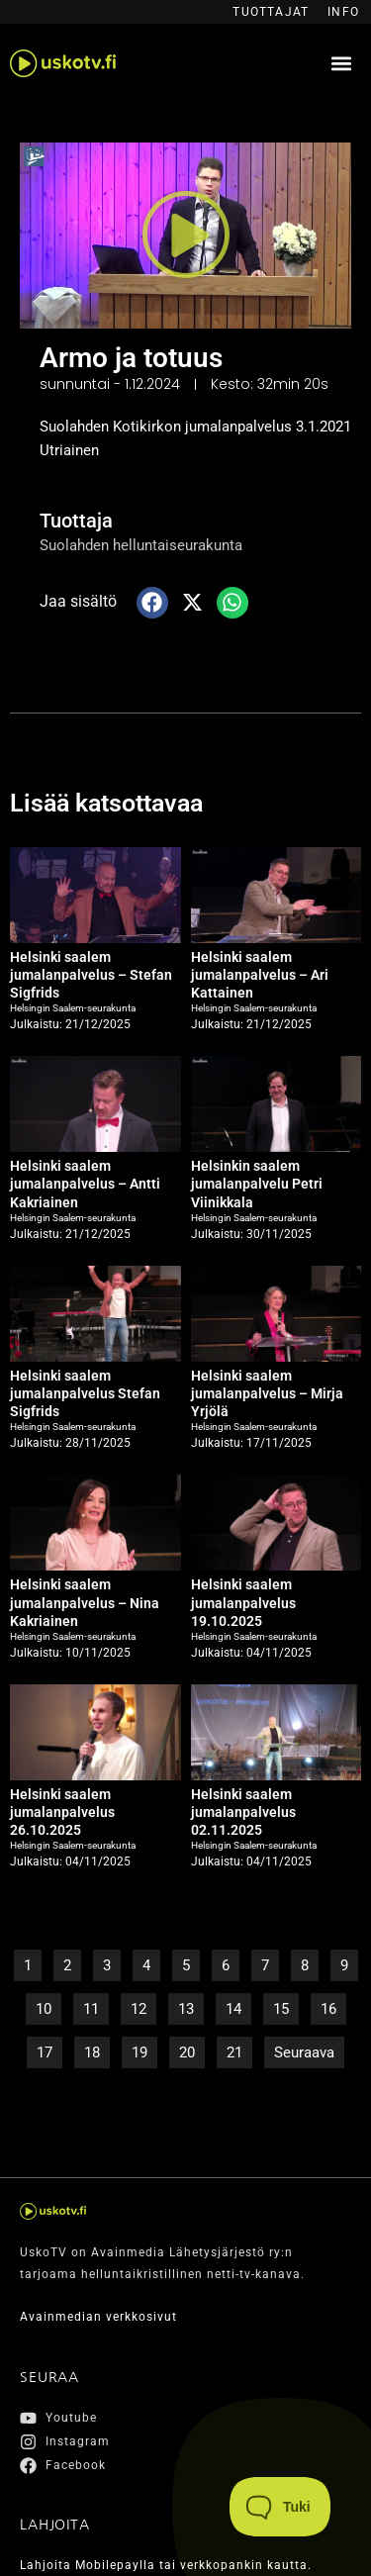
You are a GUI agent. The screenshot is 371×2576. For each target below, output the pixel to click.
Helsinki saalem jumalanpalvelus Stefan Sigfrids (85, 1393)
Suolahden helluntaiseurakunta (141, 545)
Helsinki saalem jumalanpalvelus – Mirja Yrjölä (267, 1393)
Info (343, 12)
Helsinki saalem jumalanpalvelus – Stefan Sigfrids (91, 975)
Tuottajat (270, 12)
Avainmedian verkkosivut (98, 2317)
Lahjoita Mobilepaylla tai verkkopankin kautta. (166, 2565)
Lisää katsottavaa (106, 803)
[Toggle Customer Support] (280, 2506)
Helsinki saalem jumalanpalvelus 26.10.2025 (62, 1812)
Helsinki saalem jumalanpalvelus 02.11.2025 (243, 1812)
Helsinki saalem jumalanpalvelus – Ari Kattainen (259, 975)
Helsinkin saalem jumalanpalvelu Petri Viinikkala (257, 1183)
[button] (341, 64)
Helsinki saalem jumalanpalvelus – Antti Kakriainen (85, 1183)
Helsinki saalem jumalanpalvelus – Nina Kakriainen (84, 1602)
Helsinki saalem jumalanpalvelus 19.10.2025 (243, 1602)
